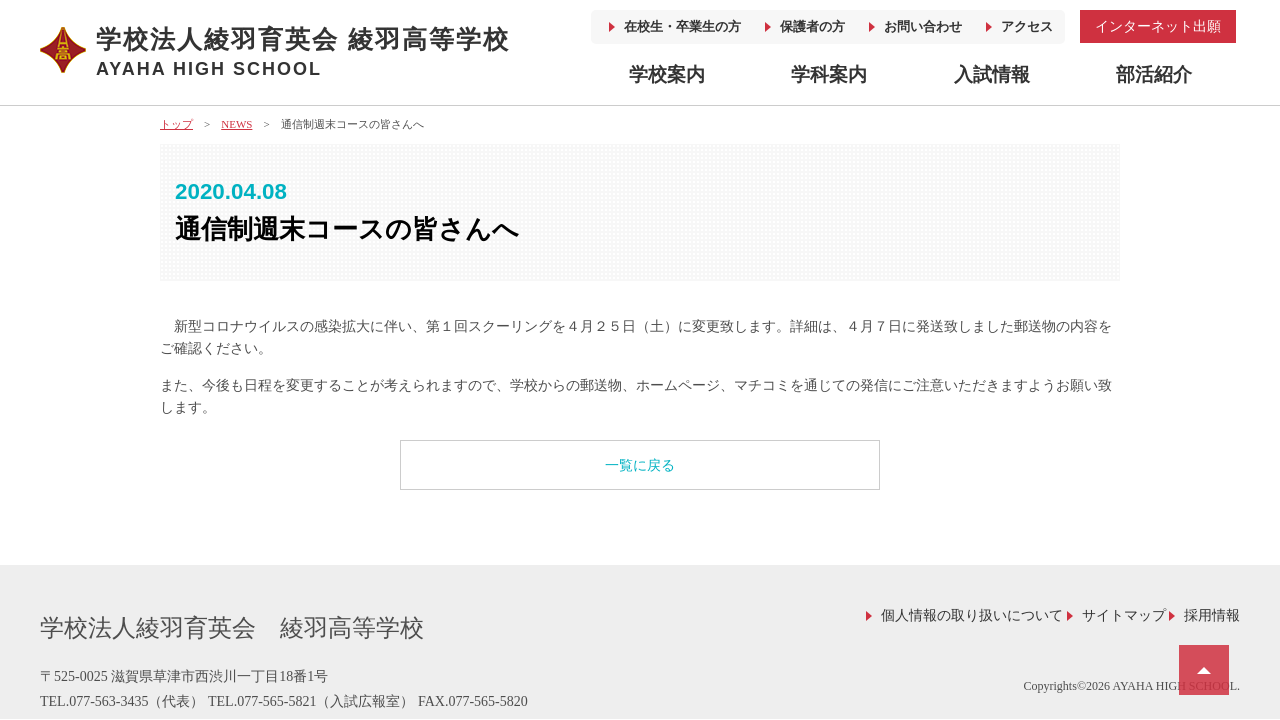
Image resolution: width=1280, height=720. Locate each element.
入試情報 (992, 74)
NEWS (236, 124)
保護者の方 (812, 26)
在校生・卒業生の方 (682, 26)
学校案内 (667, 74)
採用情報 (1212, 615)
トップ (176, 124)
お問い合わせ (923, 26)
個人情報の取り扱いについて (972, 615)
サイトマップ (1124, 615)
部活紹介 (1154, 74)
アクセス (1027, 26)
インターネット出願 (1158, 26)
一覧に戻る (640, 465)
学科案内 (829, 74)
